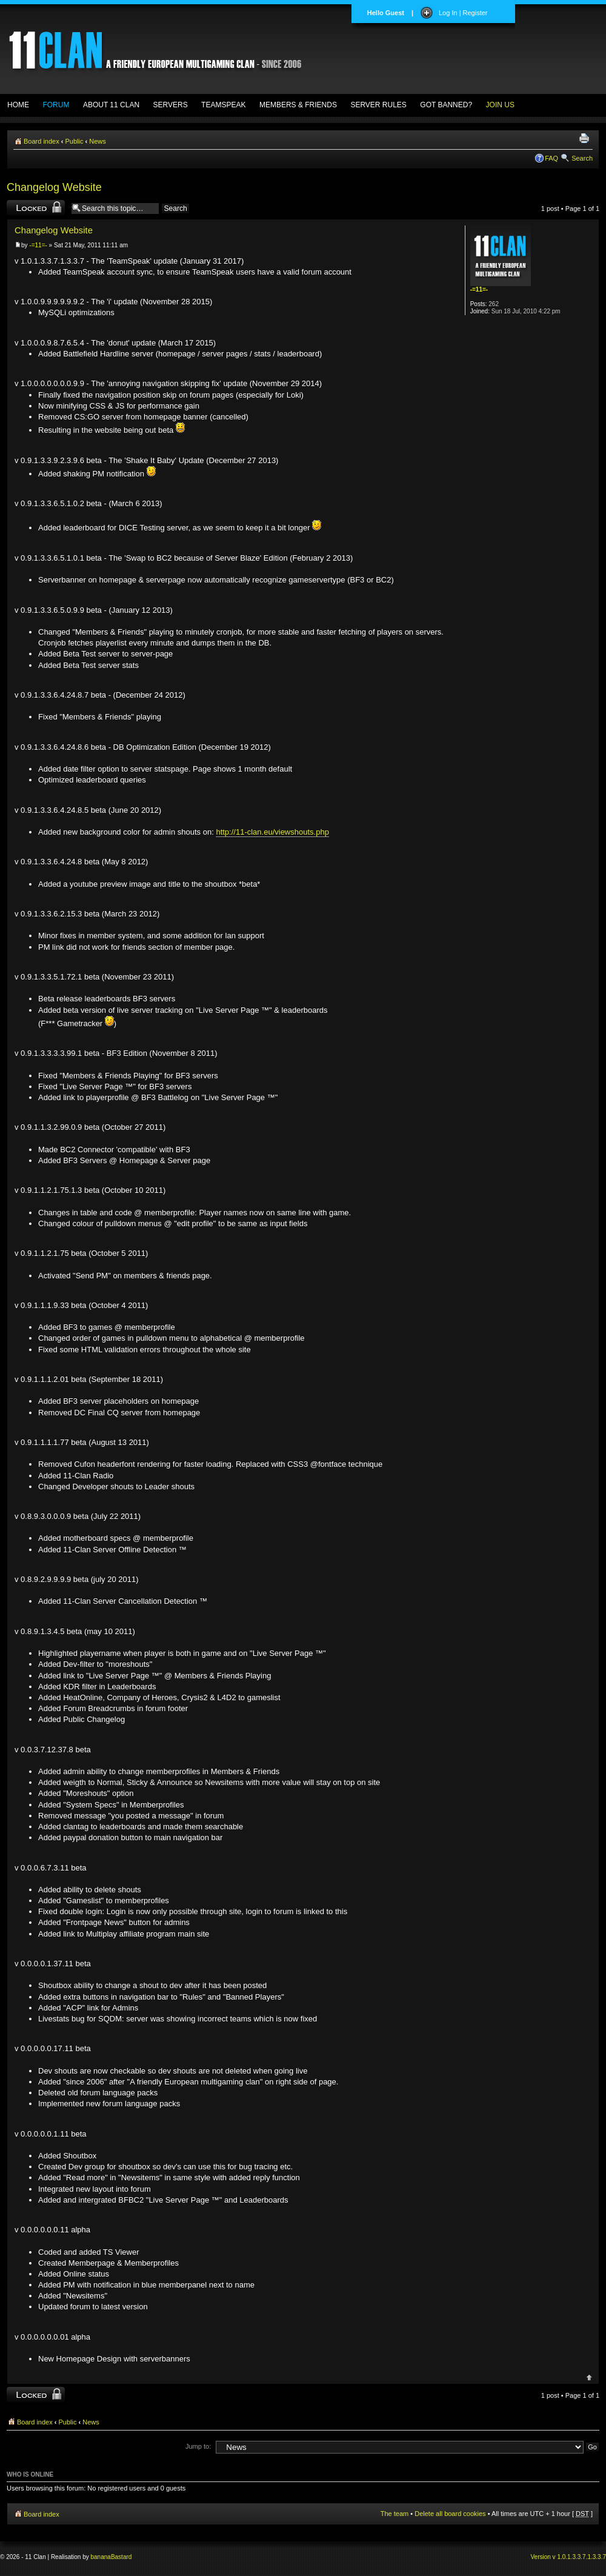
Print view (586, 138)
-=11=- (38, 245)
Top (589, 2377)
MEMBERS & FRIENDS (298, 105)
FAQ (551, 158)
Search (582, 158)
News (97, 141)
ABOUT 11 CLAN (111, 105)
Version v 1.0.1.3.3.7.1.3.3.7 (568, 2557)
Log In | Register (463, 12)
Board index (41, 141)
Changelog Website (54, 187)
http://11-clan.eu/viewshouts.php (272, 831)
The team (394, 2513)
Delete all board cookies (450, 2513)
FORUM (55, 105)
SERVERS (170, 105)
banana (101, 2557)
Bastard (121, 2557)
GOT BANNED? (446, 105)
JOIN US (500, 105)
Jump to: (198, 2446)
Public (74, 141)
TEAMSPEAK (223, 105)
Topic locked (36, 207)
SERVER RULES (378, 105)
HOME (18, 105)
